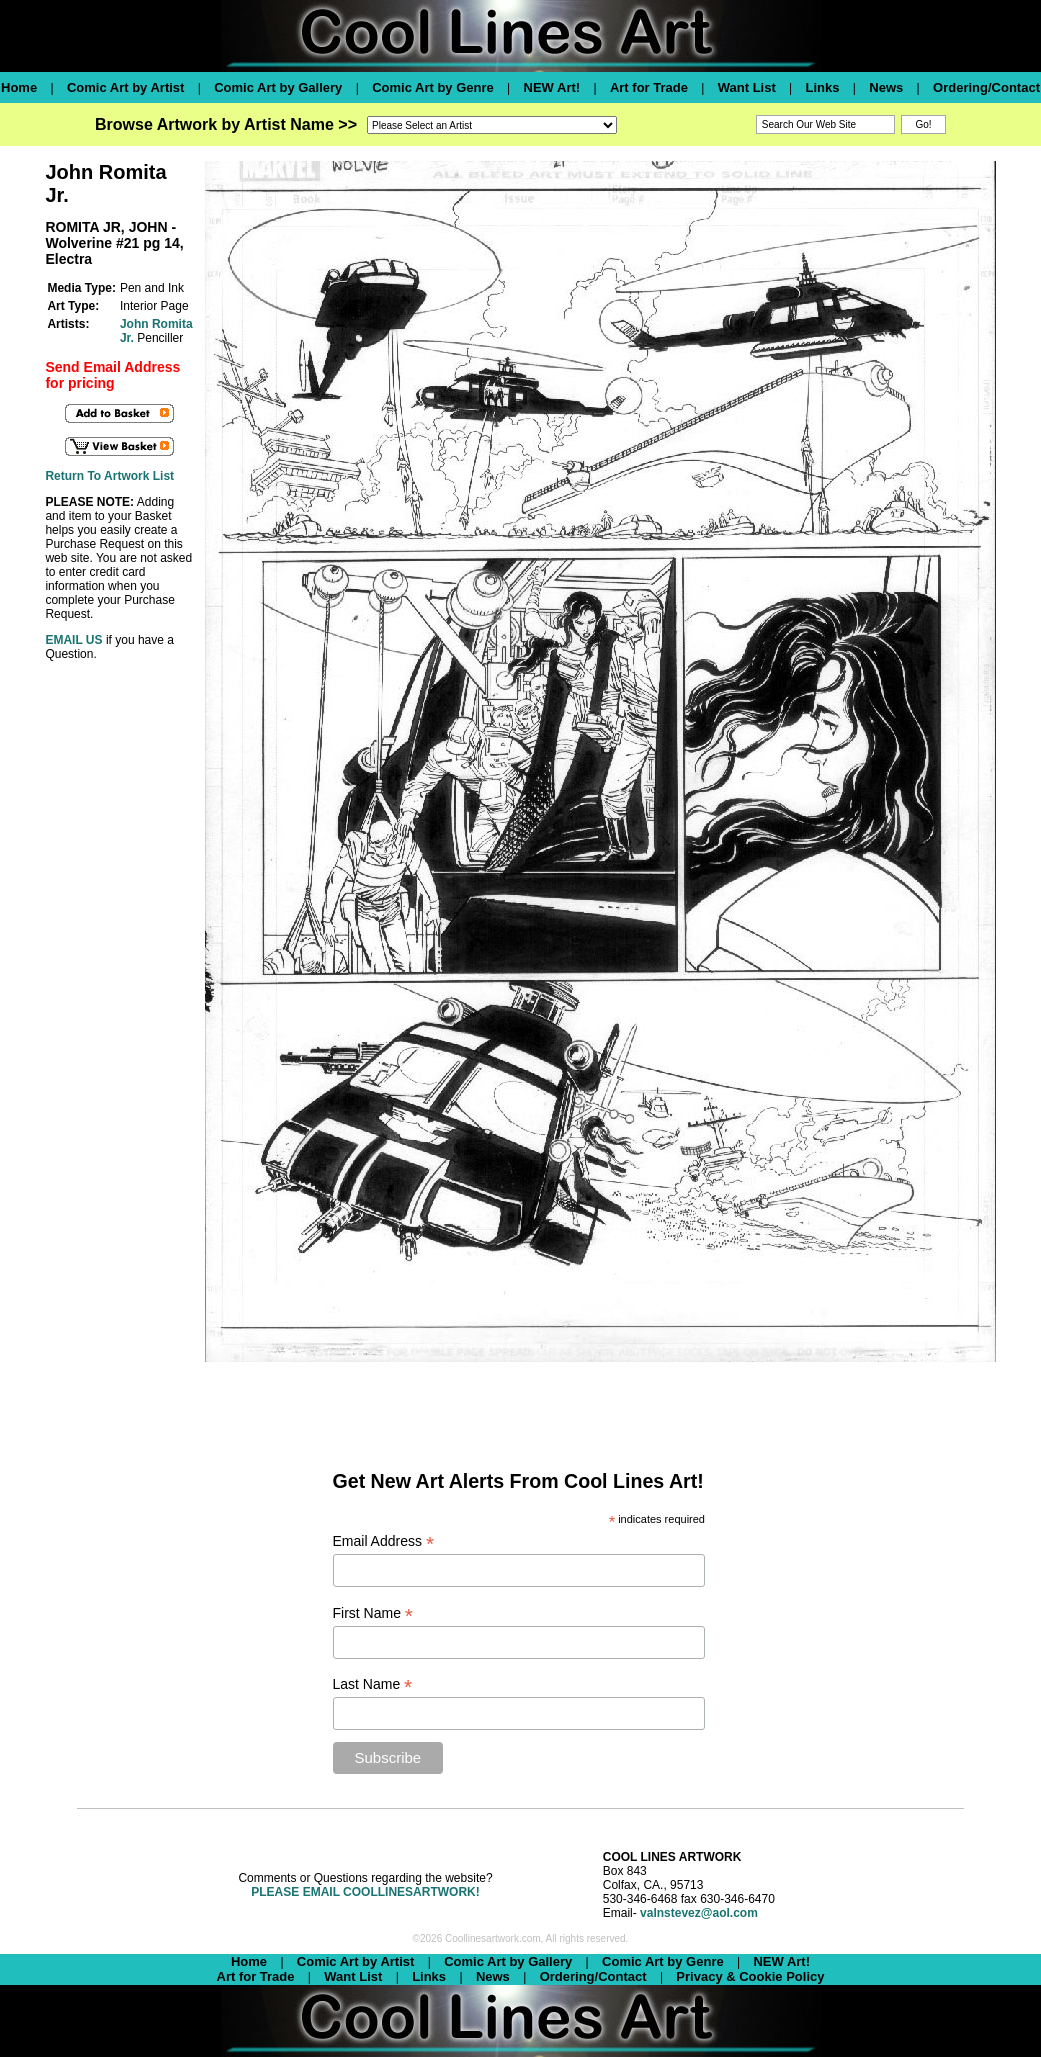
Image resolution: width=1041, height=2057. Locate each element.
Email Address (384, 1541)
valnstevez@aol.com (699, 1913)
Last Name (373, 1684)
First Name (373, 1613)
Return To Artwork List (109, 476)
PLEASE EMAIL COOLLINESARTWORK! (365, 1892)
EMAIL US (73, 640)
